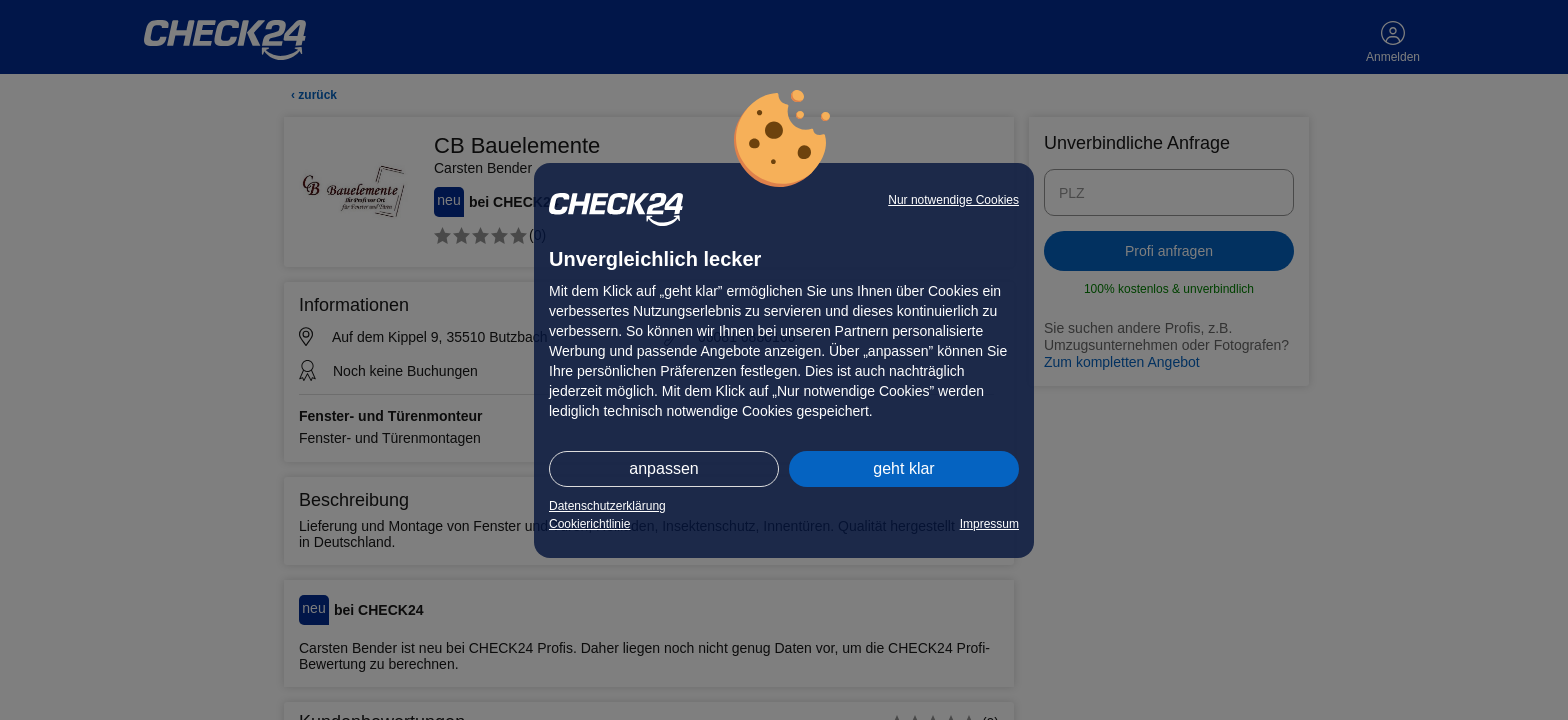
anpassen (663, 468)
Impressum (989, 524)
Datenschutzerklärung (607, 506)
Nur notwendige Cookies (953, 200)
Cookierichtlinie (589, 524)
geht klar (903, 468)
